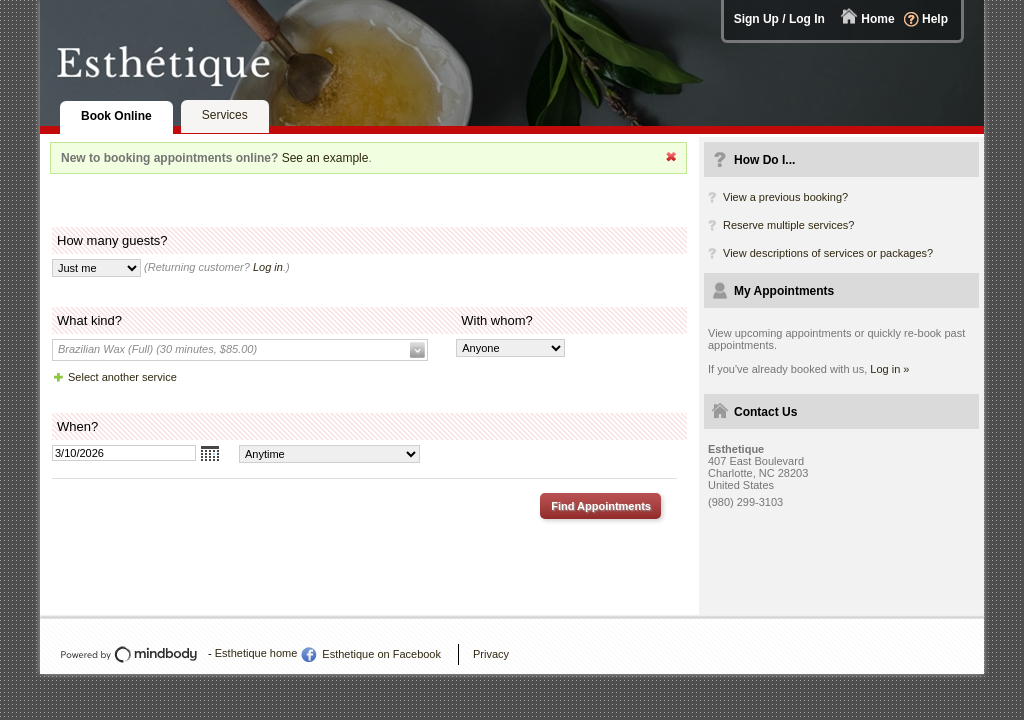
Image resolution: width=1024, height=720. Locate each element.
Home (877, 19)
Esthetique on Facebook (381, 654)
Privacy (491, 654)
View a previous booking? (785, 197)
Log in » (889, 369)
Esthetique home (256, 653)
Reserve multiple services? (788, 225)
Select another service (122, 377)
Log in (268, 267)
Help (935, 19)
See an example (325, 158)
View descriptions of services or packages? (828, 253)
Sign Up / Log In (779, 19)
